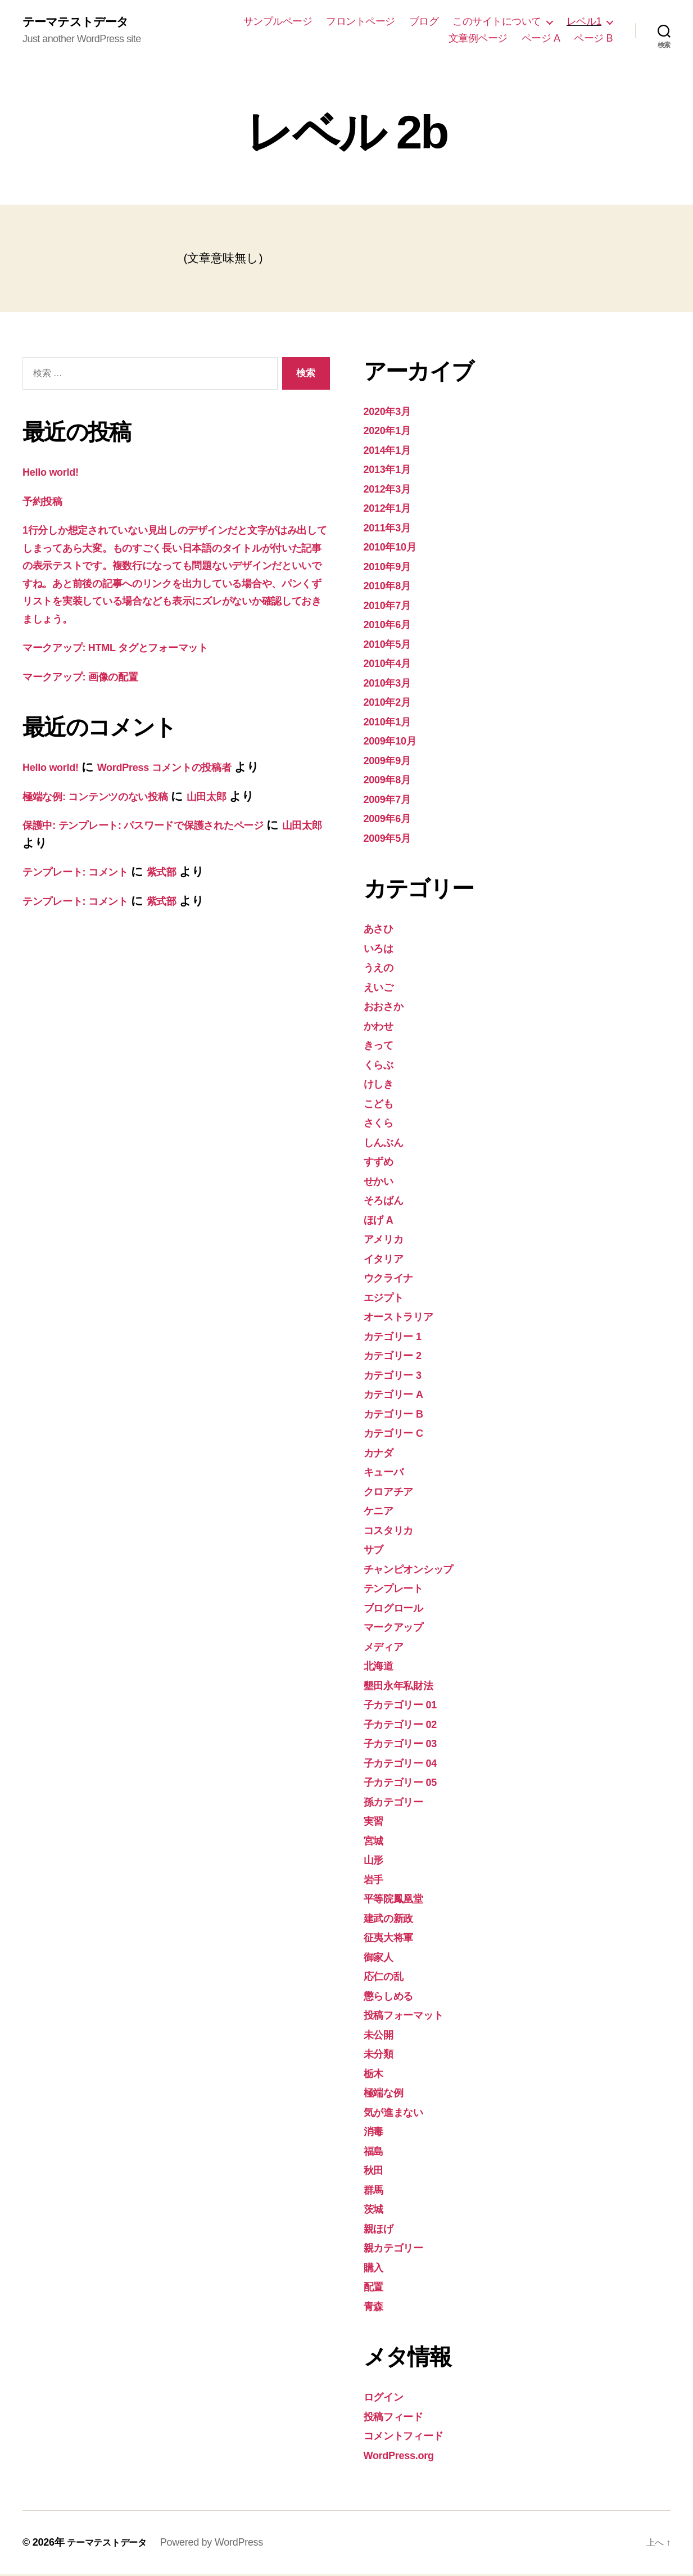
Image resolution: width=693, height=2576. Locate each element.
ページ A (541, 39)
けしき (382, 1085)
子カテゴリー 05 (408, 1783)
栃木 (375, 2074)
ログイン (388, 2398)
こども (382, 1104)
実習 (375, 1822)
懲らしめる (394, 1997)
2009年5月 (391, 839)
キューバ (388, 1473)
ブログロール (400, 1609)
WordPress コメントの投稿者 (186, 786)
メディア (388, 1647)
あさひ (382, 929)
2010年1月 (391, 722)
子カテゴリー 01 (408, 1705)
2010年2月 (391, 703)
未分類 (381, 2055)
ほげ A (382, 1221)
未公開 (381, 2035)
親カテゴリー (400, 2249)
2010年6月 (391, 625)
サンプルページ (277, 22)
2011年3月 (391, 528)
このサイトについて (496, 22)
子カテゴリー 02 (408, 1725)
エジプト (388, 1298)
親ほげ (382, 2229)
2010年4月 (391, 664)
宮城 (375, 1841)
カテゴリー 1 (399, 1337)
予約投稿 (45, 502)
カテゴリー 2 (399, 1356)
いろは (382, 949)
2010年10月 (394, 548)
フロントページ (360, 22)
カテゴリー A (400, 1395)
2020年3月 (391, 412)
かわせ (382, 1027)
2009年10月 (394, 742)
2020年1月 (391, 431)
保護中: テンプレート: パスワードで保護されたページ (167, 844)
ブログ (424, 22)
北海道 (381, 1667)
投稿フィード (399, 2417)
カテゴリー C (400, 1434)
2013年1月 (391, 470)
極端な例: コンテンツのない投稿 (110, 815)
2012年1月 (391, 509)
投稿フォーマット (412, 2016)
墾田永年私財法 (404, 1686)
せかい (382, 1182)
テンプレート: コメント (86, 891)
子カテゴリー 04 (408, 1764)
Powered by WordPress (221, 2544)
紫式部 (186, 891)
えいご (382, 988)
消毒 (375, 2132)
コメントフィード (412, 2436)
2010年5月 (391, 645)
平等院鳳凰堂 (398, 1899)
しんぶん (388, 1143)
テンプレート (400, 1589)
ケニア (382, 1511)
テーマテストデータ (82, 22)
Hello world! (55, 473)
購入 (375, 2268)
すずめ (382, 1162)
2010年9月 (391, 567)
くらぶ (382, 1065)
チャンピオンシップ (419, 1570)
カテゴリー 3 (399, 1376)
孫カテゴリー (400, 1803)
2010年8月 (391, 586)
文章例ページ (478, 39)
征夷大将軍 (393, 1938)
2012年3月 (391, 490)
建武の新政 (393, 1919)
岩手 (375, 1880)
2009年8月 (391, 780)
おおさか (388, 1007)
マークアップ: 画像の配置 (91, 695)
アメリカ (388, 1240)
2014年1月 (391, 451)
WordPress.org (405, 2456)
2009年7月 (391, 800)
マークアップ (400, 1628)
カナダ (382, 1453)
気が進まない (400, 2113)
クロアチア (394, 1492)
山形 (375, 1861)
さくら (382, 1123)
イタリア (388, 1259)
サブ (376, 1550)
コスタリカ (394, 1531)
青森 (375, 2307)
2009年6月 (391, 819)
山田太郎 (239, 815)
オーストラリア (406, 1317)
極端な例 (387, 2093)
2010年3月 (391, 684)
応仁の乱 (387, 1977)
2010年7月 (391, 606)
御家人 (381, 1958)
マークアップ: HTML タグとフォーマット (134, 666)
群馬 (375, 2191)
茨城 (375, 2210)
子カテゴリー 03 (408, 1744)
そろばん (388, 1201)
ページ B (593, 39)
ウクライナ (394, 1279)
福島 (375, 2152)
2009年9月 (391, 761)
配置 (375, 2287)
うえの (382, 968)
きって (382, 1046)
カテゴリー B (400, 1415)
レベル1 (584, 22)
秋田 (375, 2171)
